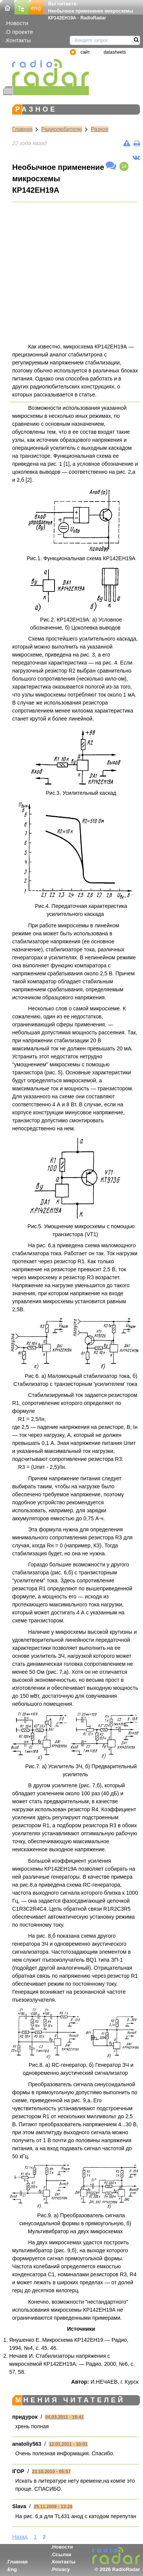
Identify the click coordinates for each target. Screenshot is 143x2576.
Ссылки (61, 2554)
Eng (12, 2569)
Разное (99, 129)
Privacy (61, 2569)
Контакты (18, 40)
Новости (17, 23)
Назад (19, 2537)
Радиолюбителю (61, 129)
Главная (22, 129)
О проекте (19, 32)
